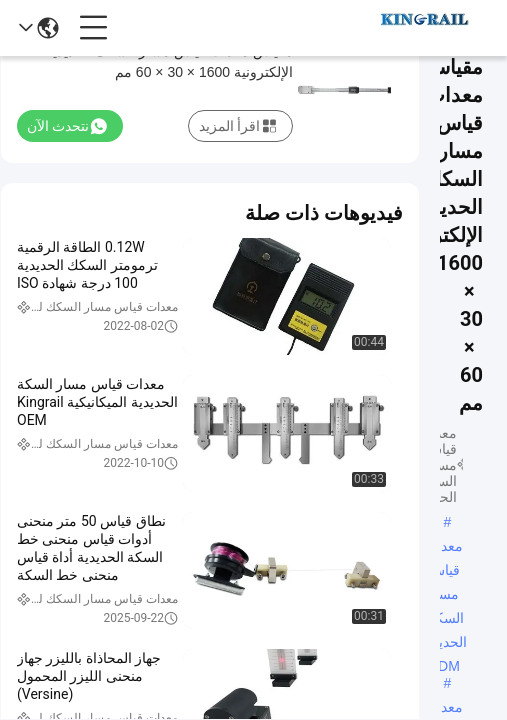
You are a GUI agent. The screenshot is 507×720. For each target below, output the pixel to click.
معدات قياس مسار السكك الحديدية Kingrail (443, 709)
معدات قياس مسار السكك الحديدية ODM (443, 548)
